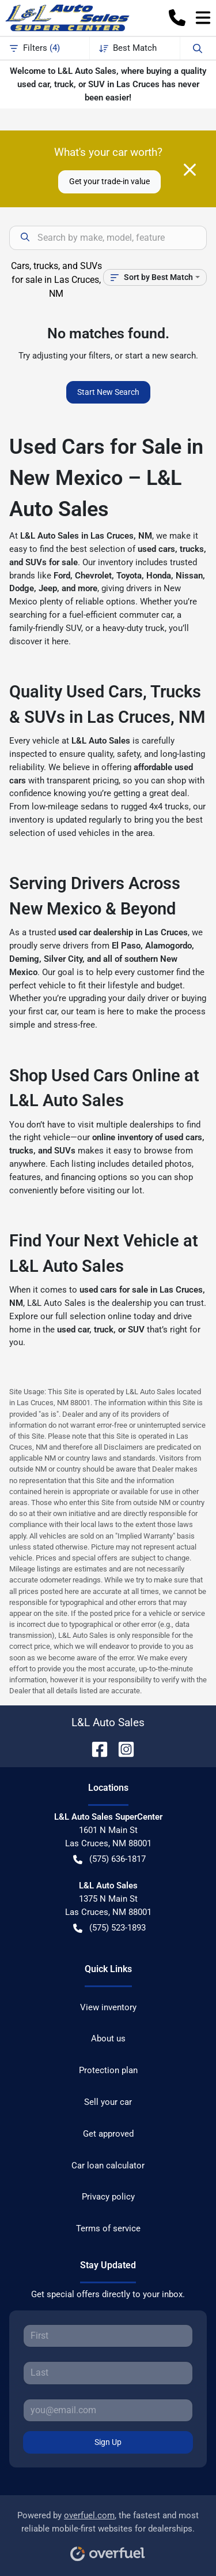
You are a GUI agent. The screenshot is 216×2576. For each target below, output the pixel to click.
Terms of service (108, 2228)
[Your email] (108, 2410)
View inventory (108, 2007)
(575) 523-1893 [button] (109, 1928)
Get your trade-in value (109, 181)
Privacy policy (108, 2197)
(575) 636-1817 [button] (109, 1859)
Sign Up (108, 2442)
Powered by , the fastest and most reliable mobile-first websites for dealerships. (108, 2531)
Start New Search (108, 392)
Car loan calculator (108, 2165)
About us (108, 2038)
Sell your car (108, 2102)
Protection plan (108, 2070)
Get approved (108, 2134)
